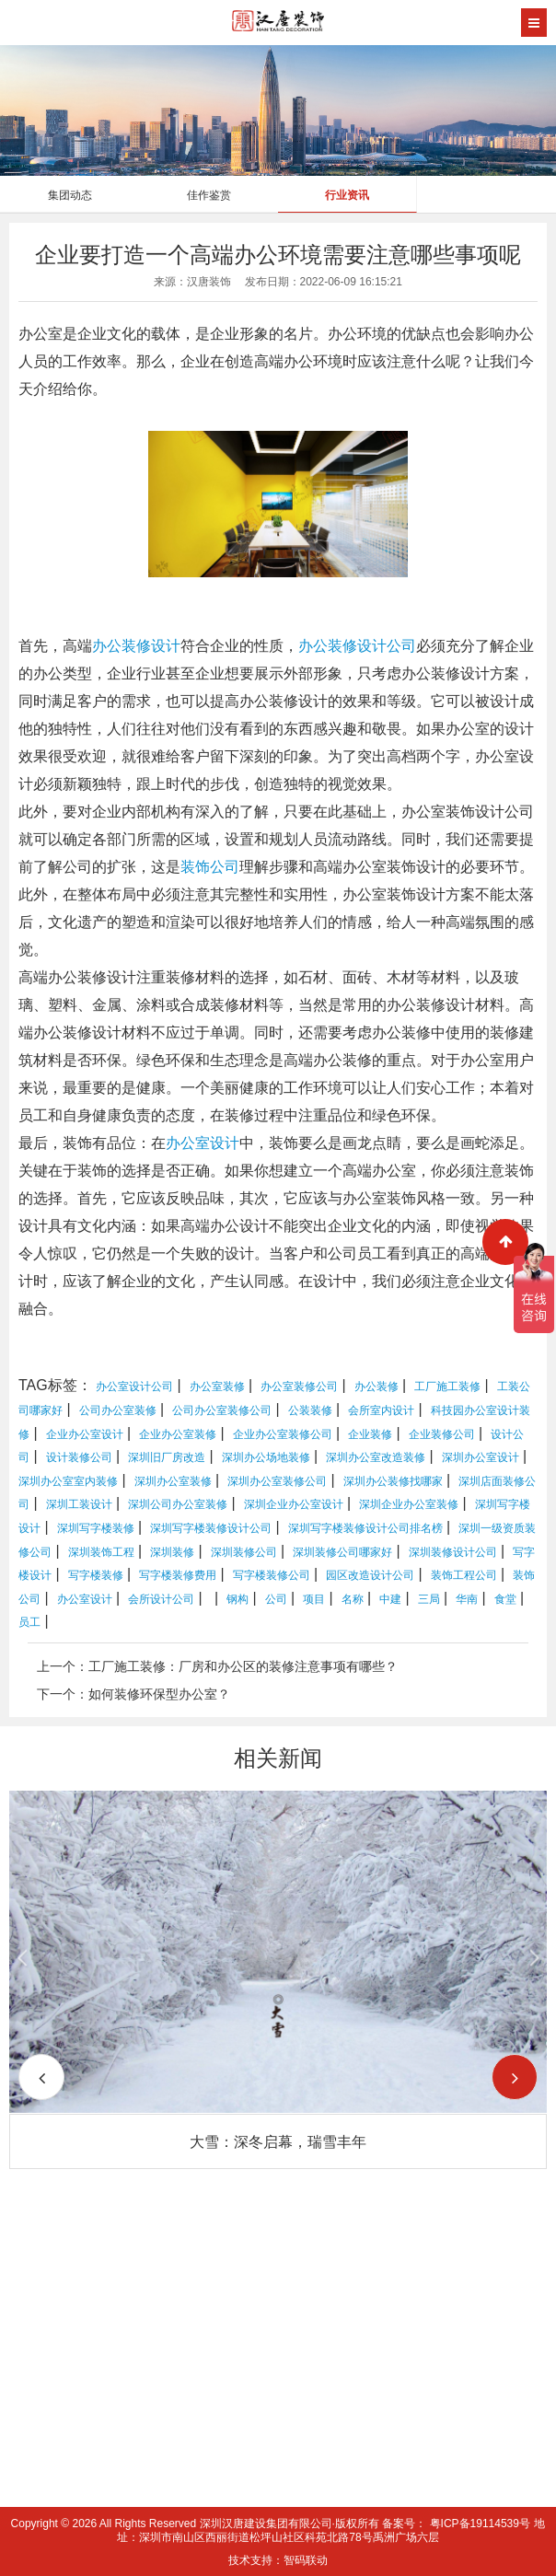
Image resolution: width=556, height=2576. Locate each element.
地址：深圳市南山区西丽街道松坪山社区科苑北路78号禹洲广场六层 (331, 2530)
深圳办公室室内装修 (68, 1481)
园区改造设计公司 (370, 1575)
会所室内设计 (381, 1410)
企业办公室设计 (84, 1434)
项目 (314, 1599)
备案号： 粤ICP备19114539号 (456, 2523)
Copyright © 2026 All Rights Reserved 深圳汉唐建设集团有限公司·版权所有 (197, 2523)
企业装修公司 (442, 1434)
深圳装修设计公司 (453, 1552)
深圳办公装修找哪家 (393, 1481)
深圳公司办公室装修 (177, 1504)
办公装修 (327, 646)
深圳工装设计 (79, 1504)
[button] (515, 2077)
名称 (353, 1599)
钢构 (237, 1599)
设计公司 (386, 646)
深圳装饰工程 (101, 1552)
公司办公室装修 (117, 1410)
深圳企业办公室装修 (408, 1504)
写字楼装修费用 (177, 1575)
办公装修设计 (136, 646)
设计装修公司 (79, 1457)
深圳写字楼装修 (95, 1528)
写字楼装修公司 (271, 1575)
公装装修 (310, 1410)
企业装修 (370, 1434)
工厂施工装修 (447, 1386)
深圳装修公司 (244, 1552)
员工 (29, 1622)
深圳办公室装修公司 (277, 1481)
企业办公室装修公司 (282, 1434)
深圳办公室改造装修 (375, 1457)
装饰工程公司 (464, 1575)
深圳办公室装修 (173, 1481)
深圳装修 (172, 1552)
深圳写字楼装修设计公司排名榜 (365, 1528)
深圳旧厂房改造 (166, 1457)
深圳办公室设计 (480, 1457)
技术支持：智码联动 (278, 2560)
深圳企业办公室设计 (293, 1504)
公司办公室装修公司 (222, 1410)
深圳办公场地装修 (266, 1457)
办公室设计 (202, 1143)
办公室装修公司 (299, 1386)
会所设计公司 (161, 1599)
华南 (467, 1599)
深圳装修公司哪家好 (342, 1552)
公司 (276, 1599)
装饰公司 (209, 867)
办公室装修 (217, 1386)
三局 (429, 1599)
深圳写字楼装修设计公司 (211, 1528)
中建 (390, 1599)
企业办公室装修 (177, 1434)
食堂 (505, 1599)
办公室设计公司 (134, 1386)
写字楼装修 (95, 1575)
